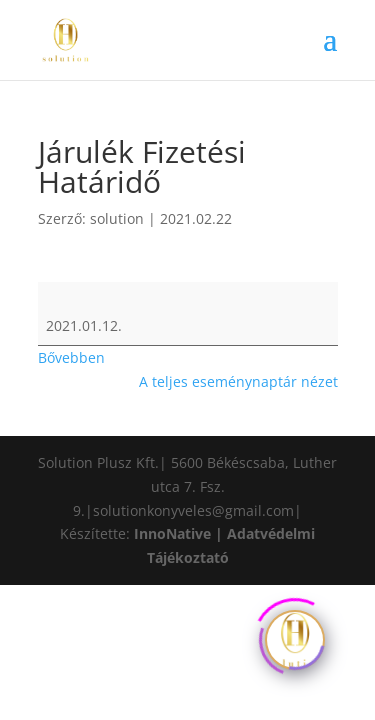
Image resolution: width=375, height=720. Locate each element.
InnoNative (172, 533)
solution (117, 218)
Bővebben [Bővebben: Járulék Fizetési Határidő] (71, 357)
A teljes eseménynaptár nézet (238, 381)
